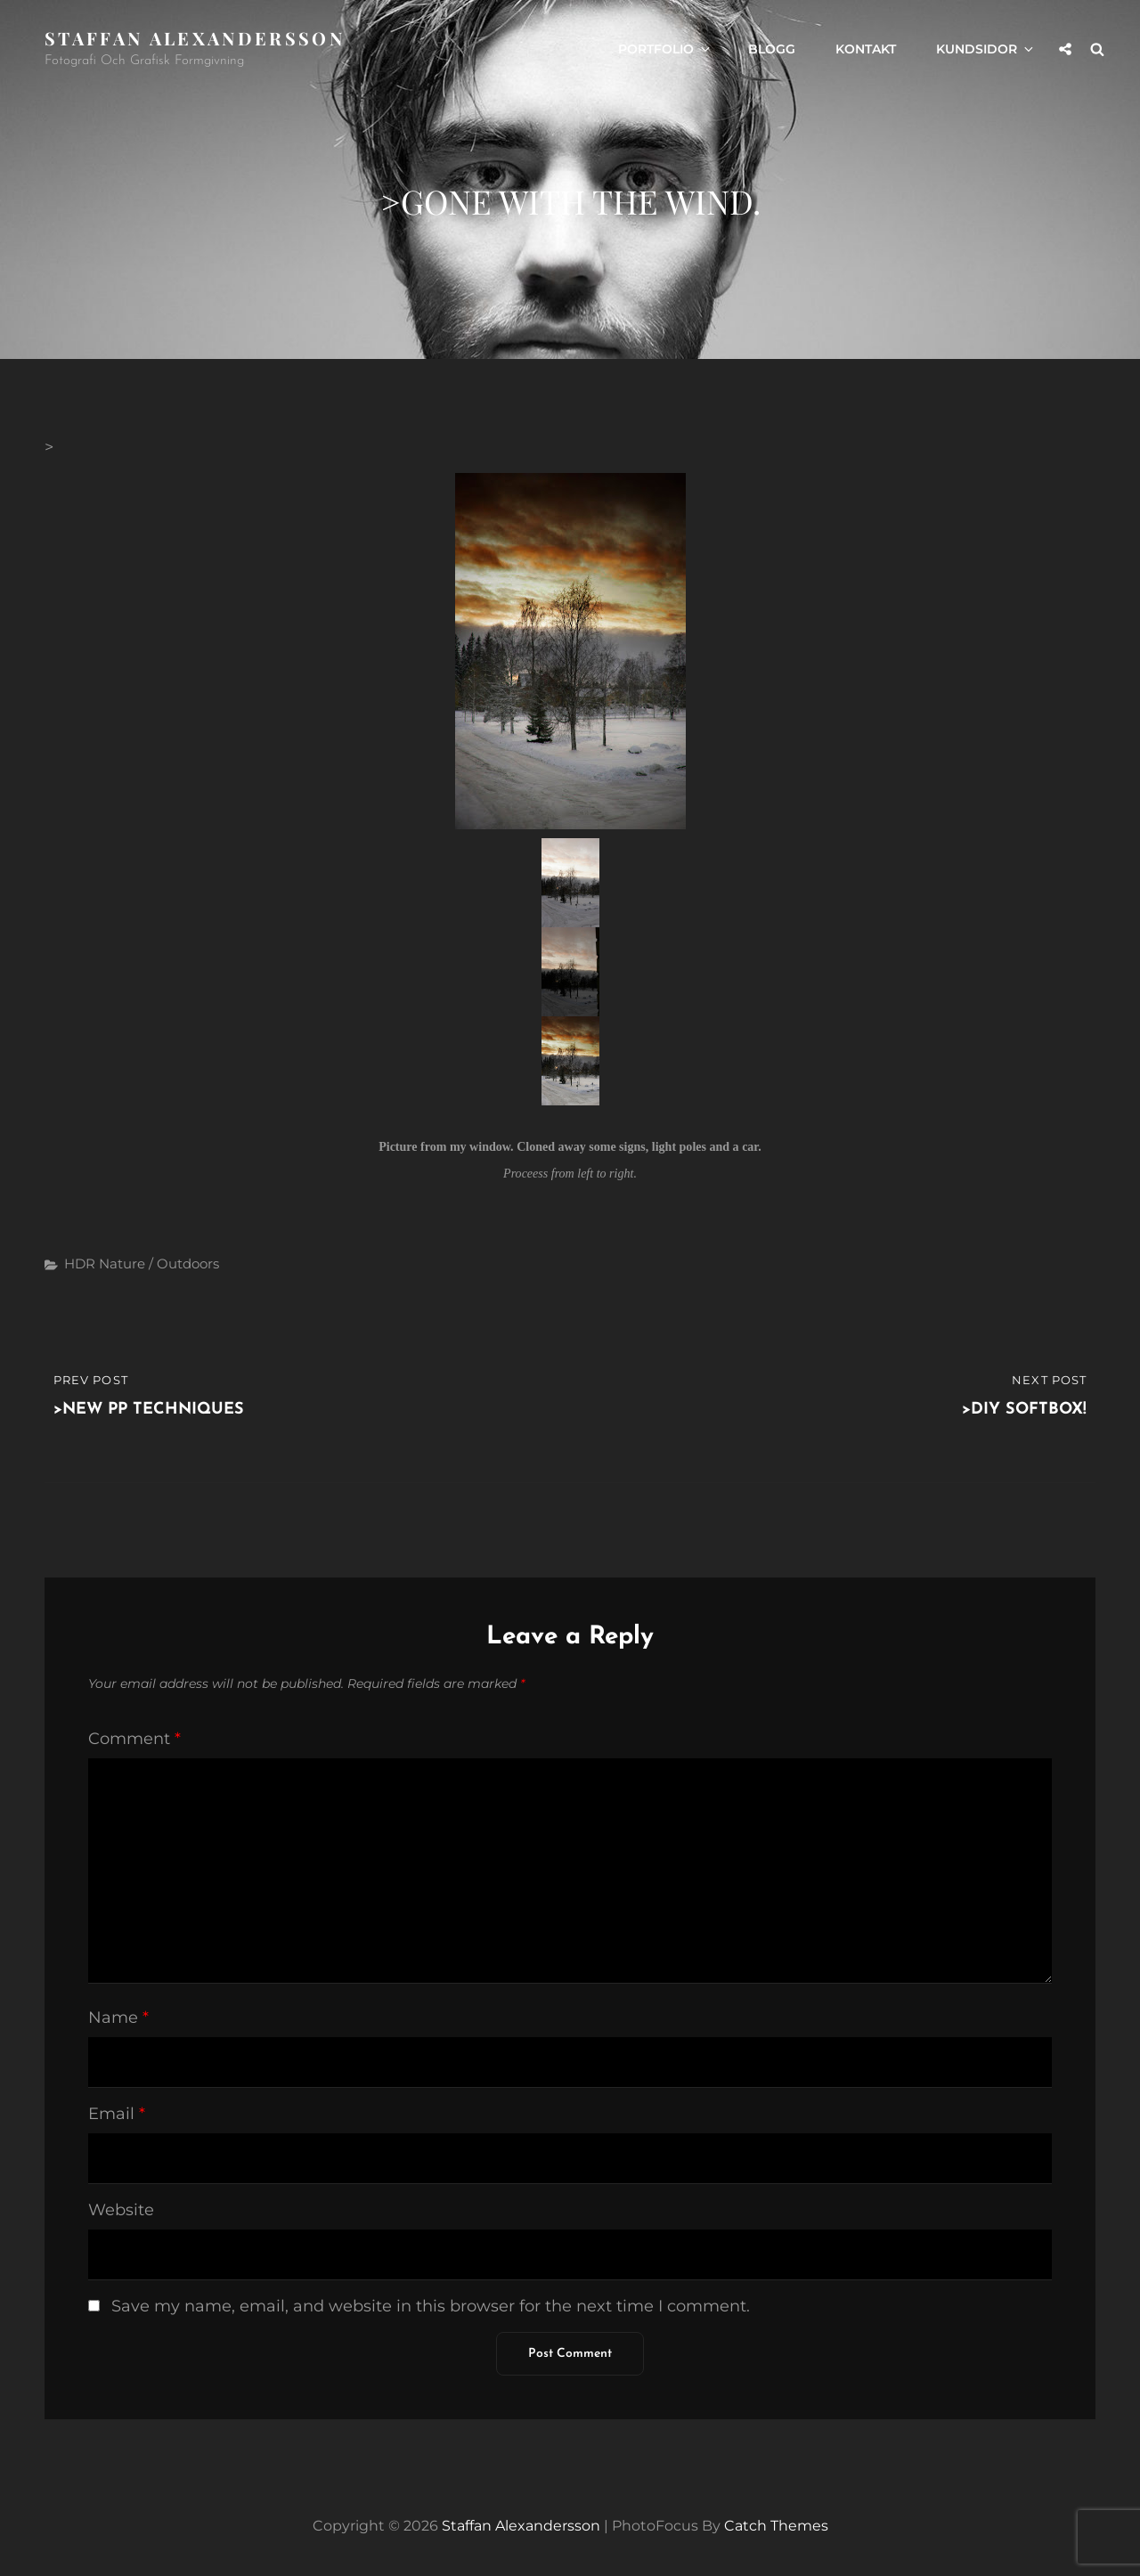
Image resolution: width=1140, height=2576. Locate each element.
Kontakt (865, 49)
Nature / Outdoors (159, 1263)
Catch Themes (776, 2525)
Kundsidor (986, 49)
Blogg (771, 49)
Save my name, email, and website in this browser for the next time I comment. (430, 2306)
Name (118, 2017)
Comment (134, 1739)
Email (116, 2114)
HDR (79, 1263)
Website (121, 2210)
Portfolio (665, 49)
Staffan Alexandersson (195, 38)
